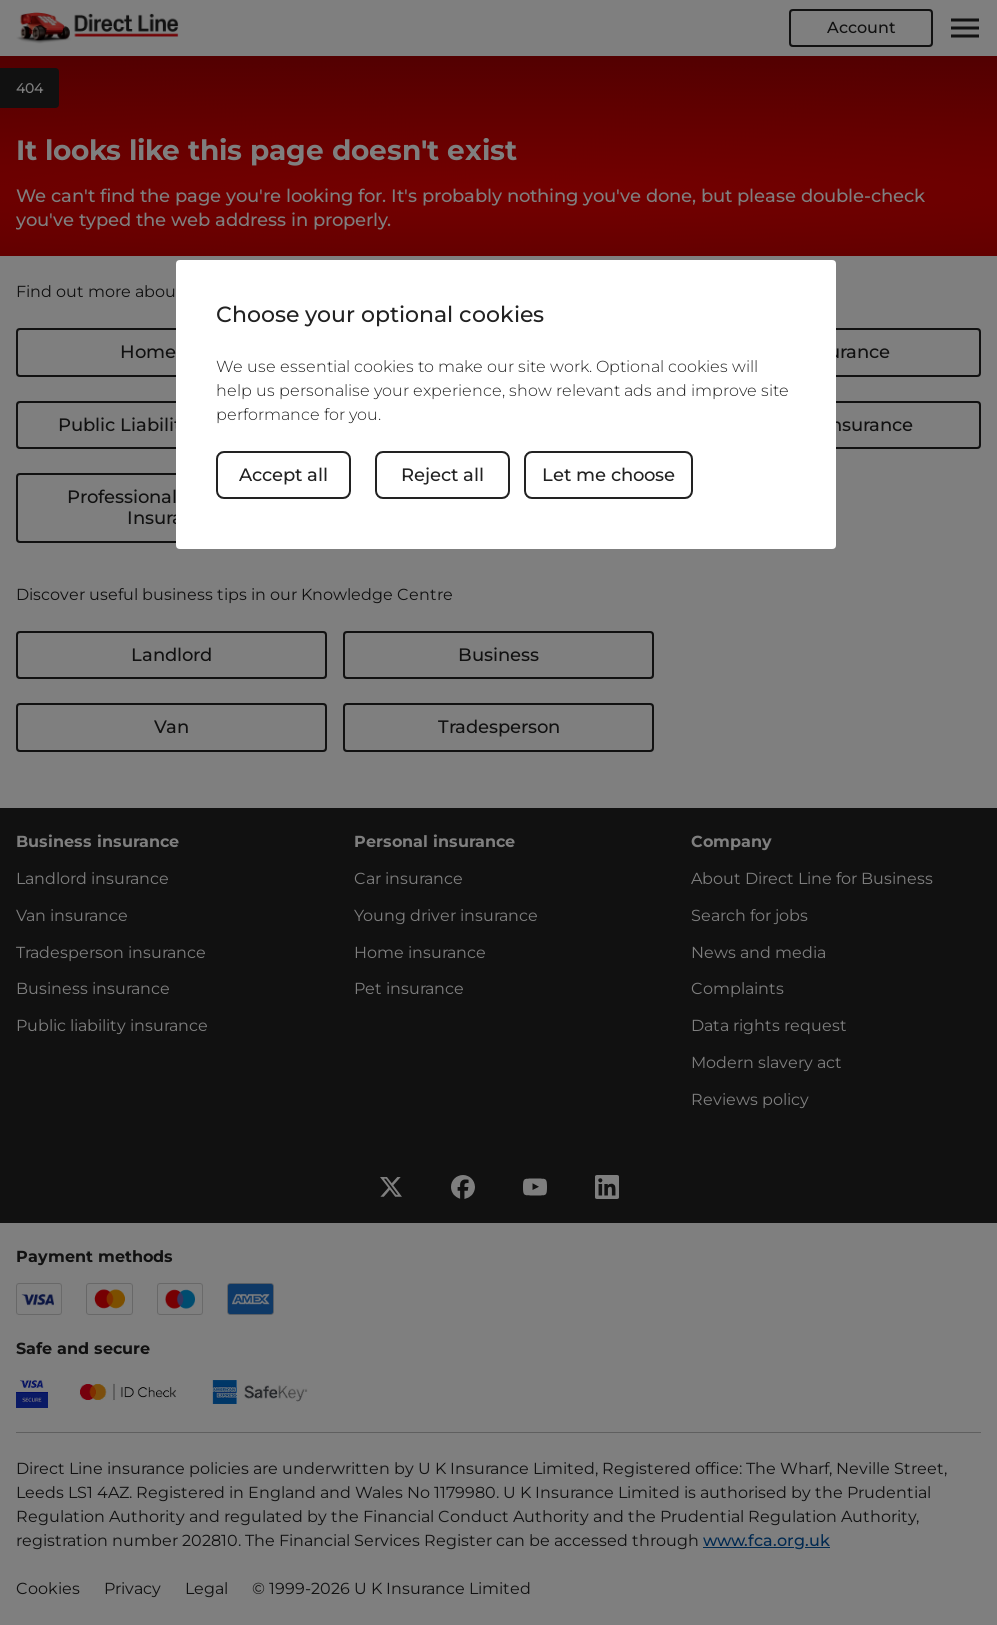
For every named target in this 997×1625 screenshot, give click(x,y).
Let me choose (608, 475)
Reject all (442, 475)
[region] (506, 404)
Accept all (283, 475)
